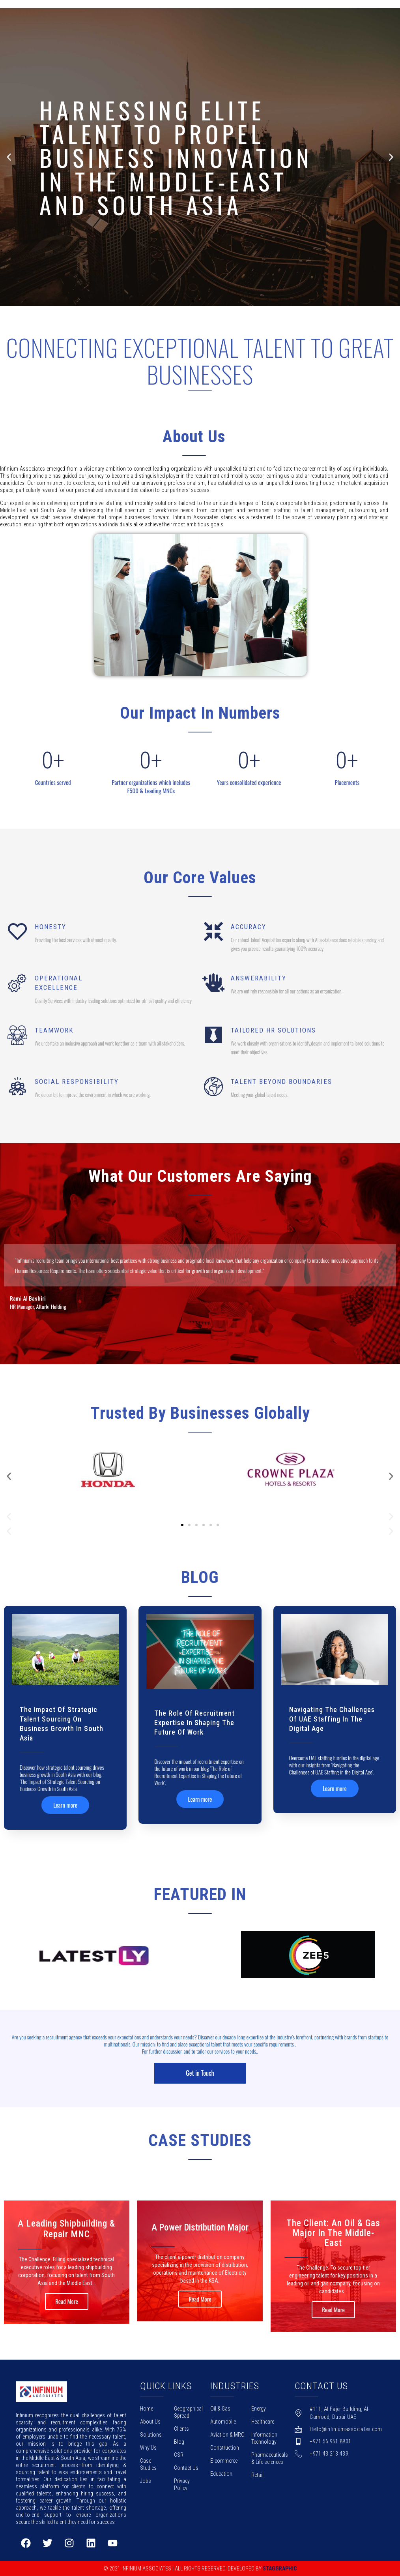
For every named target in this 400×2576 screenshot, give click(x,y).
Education (221, 2474)
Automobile (223, 2421)
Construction (224, 2448)
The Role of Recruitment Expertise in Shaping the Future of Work (194, 1722)
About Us (150, 2421)
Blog (179, 2442)
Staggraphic (280, 2568)
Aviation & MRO (227, 2434)
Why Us (148, 2448)
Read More (66, 2301)
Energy (258, 2408)
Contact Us (186, 2468)
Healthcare (262, 2421)
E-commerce (223, 2461)
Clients (181, 2429)
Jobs (145, 2481)
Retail (257, 2475)
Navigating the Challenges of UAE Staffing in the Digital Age (332, 1719)
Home (146, 2408)
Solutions (151, 2434)
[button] (193, 301)
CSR (178, 2455)
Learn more (65, 1805)
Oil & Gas (220, 2408)
